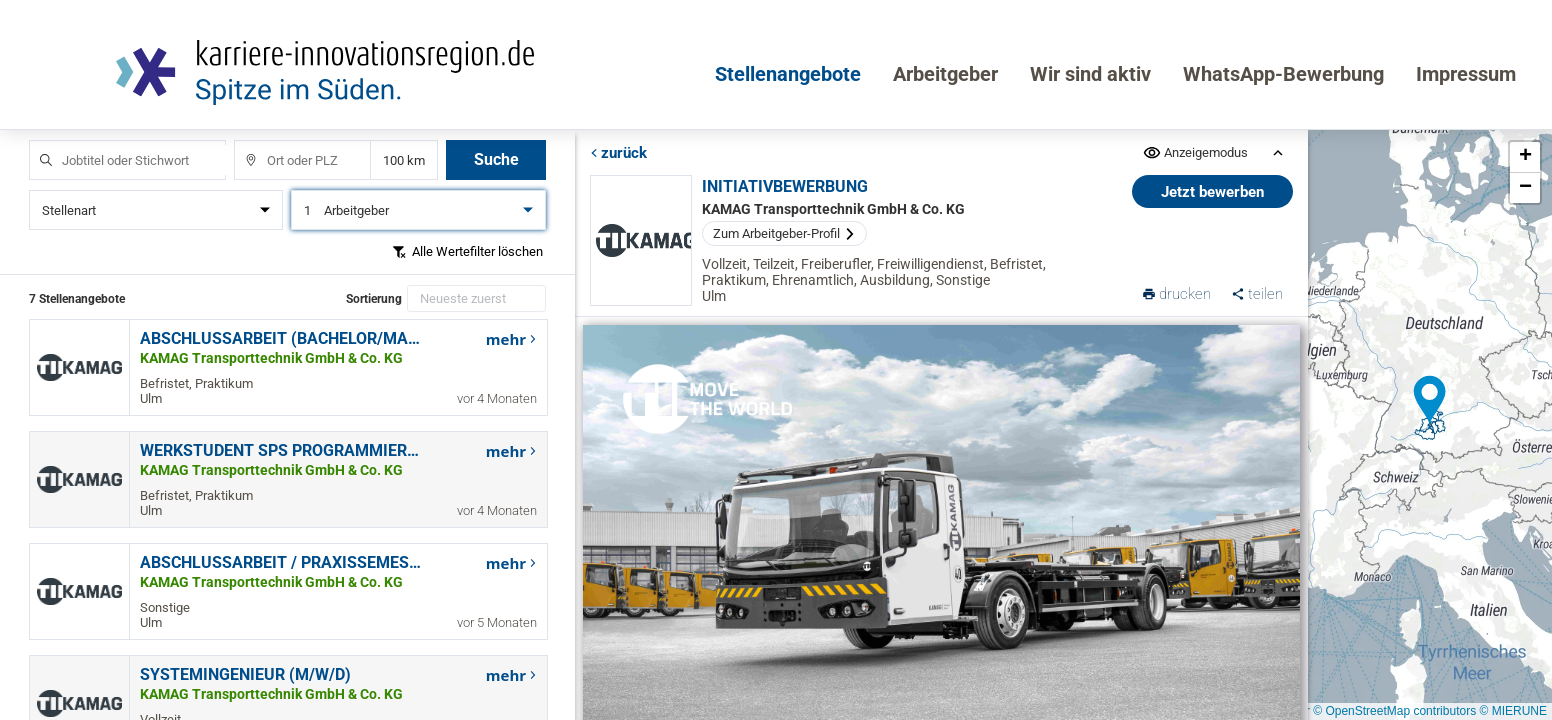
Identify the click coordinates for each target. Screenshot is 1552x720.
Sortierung (374, 299)
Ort (241, 140)
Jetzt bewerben (1212, 192)
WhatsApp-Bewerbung (1283, 74)
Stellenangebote (788, 74)
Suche (496, 159)
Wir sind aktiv (1090, 74)
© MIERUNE (1513, 711)
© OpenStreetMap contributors (1394, 711)
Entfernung (404, 160)
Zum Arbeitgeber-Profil (783, 233)
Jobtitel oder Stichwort (36, 140)
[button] (1430, 400)
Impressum (1466, 74)
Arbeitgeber (945, 74)
